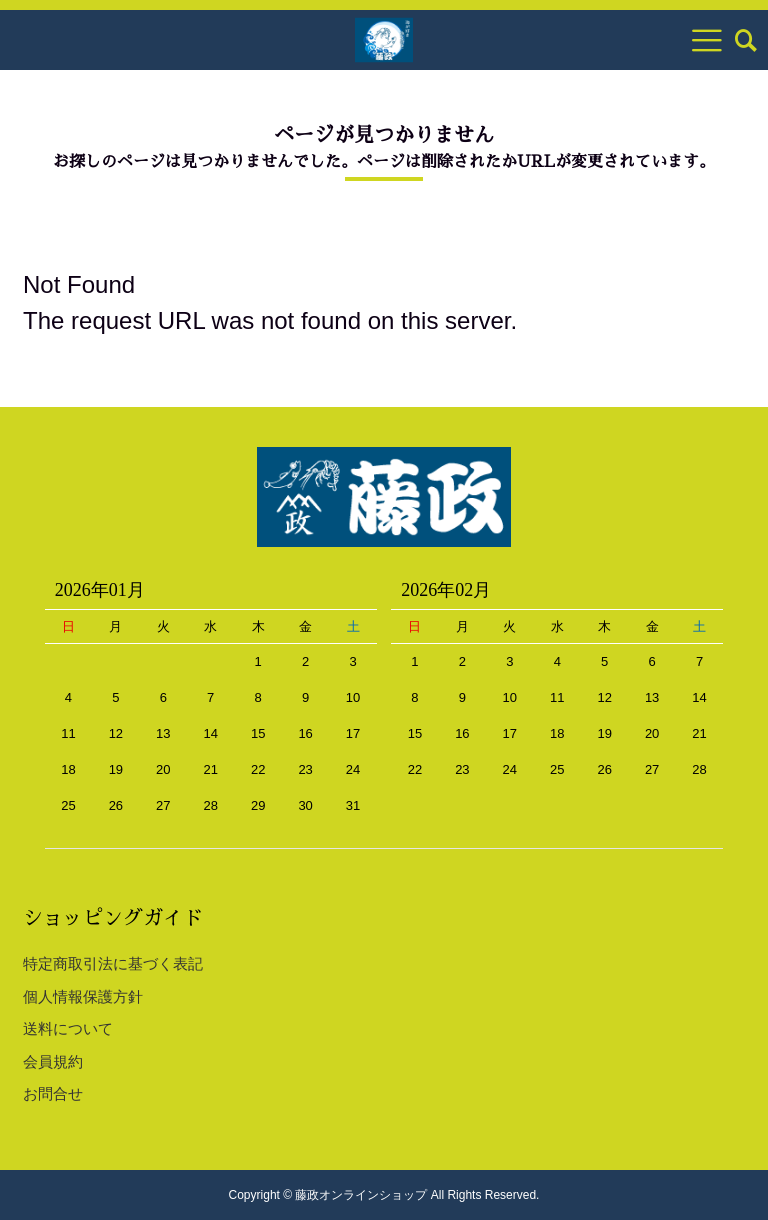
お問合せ (53, 1093)
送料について (68, 1028)
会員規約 (53, 1061)
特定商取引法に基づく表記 (113, 963)
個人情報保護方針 (83, 996)
